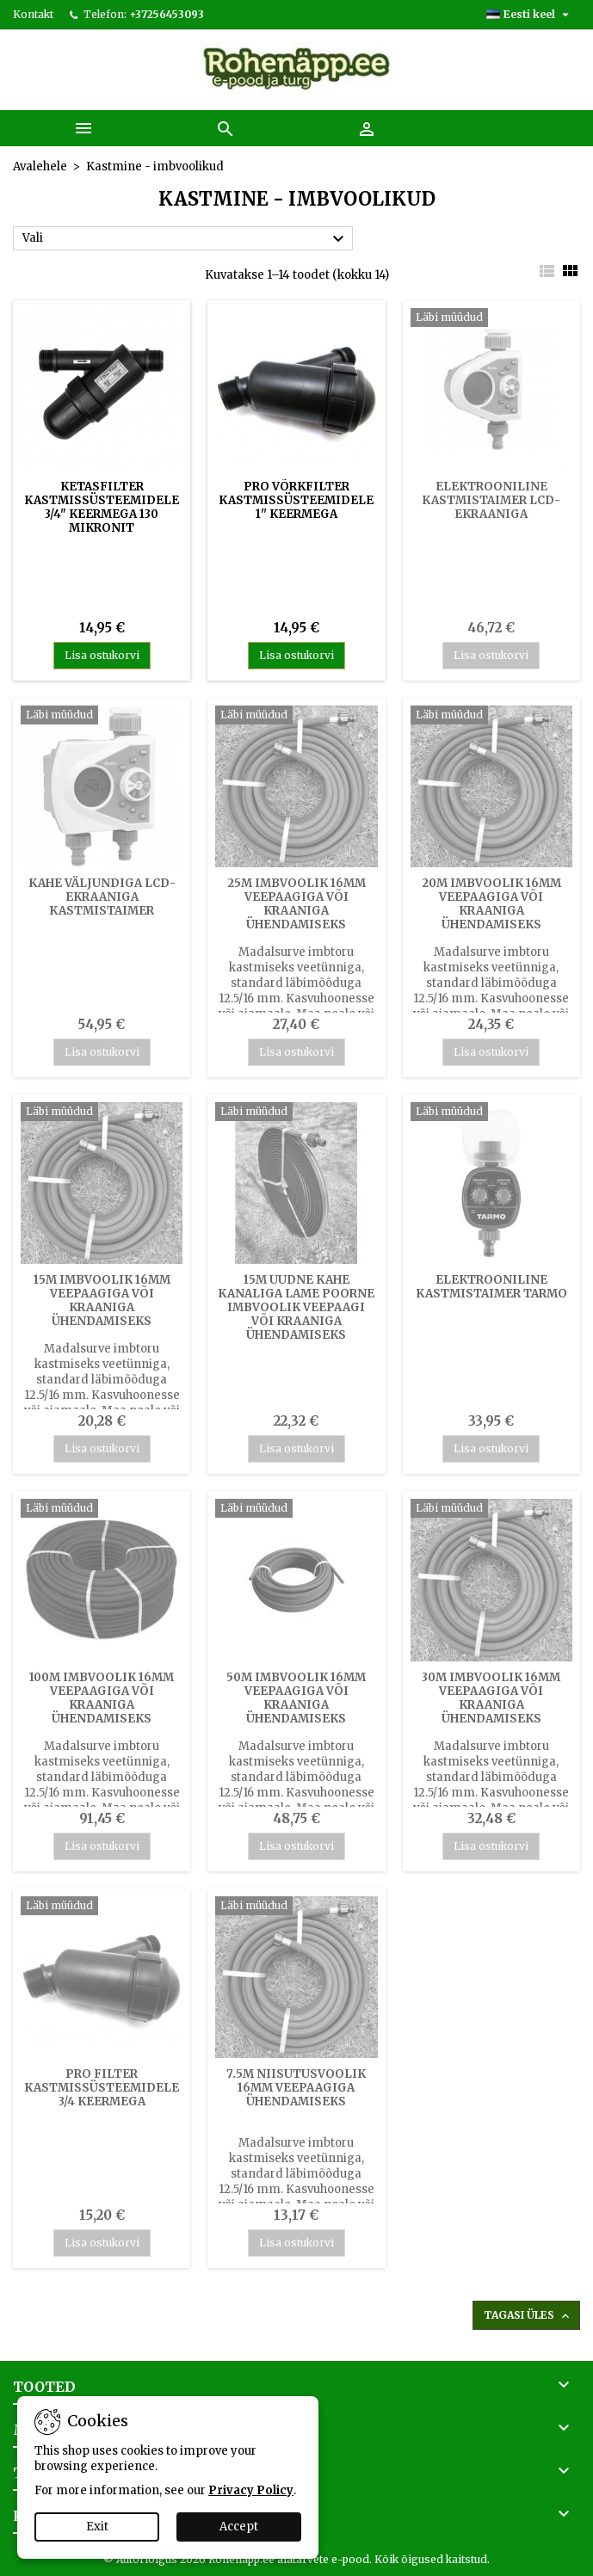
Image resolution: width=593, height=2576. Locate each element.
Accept (238, 2526)
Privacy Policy (250, 2490)
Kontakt (33, 14)
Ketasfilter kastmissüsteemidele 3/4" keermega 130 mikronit (101, 507)
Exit (97, 2526)
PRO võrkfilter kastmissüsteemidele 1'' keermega (296, 500)
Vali (185, 239)
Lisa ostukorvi (102, 655)
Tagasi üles (528, 2315)
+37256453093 (166, 14)
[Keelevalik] (529, 14)
